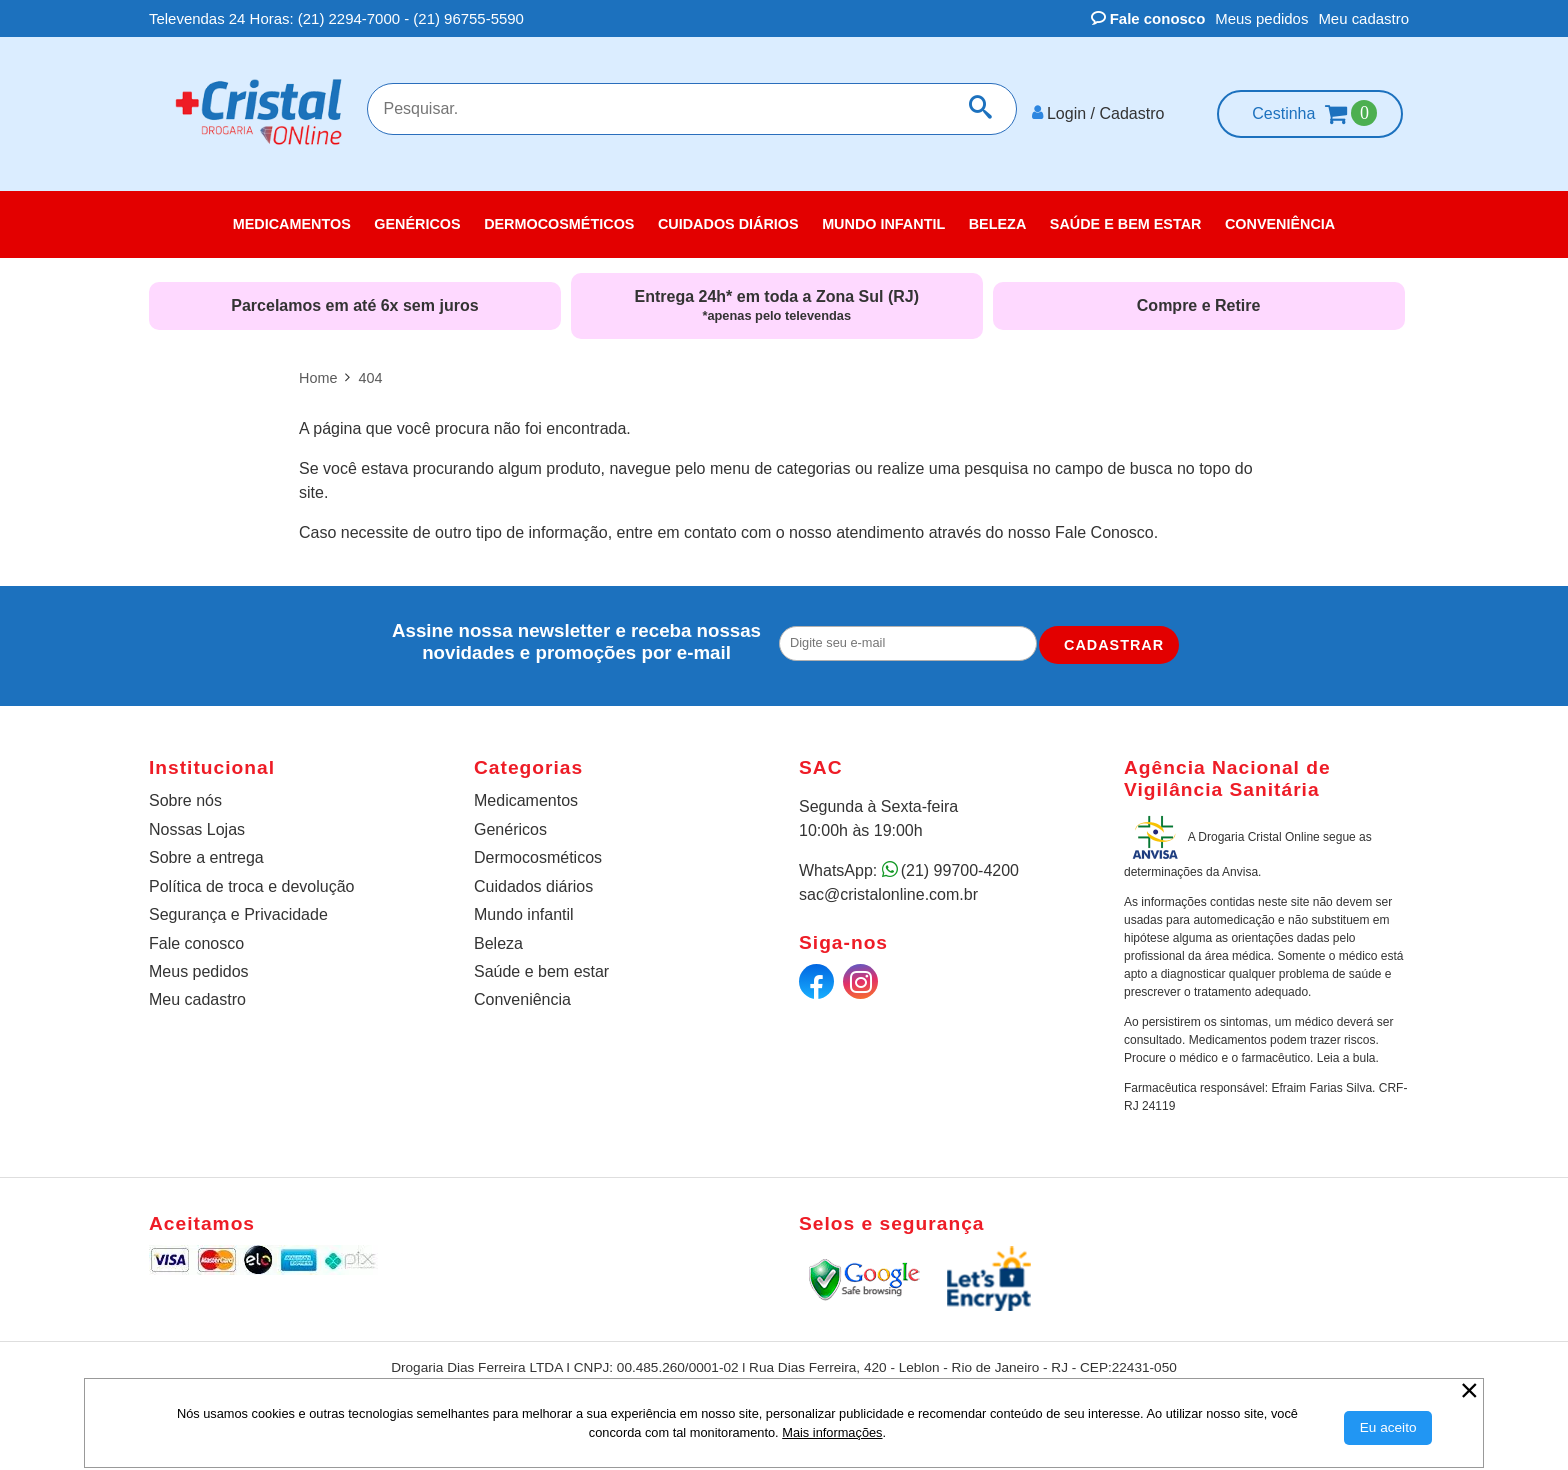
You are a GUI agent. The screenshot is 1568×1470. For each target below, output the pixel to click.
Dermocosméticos (538, 857)
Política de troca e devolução (251, 885)
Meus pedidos (1261, 18)
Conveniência (522, 999)
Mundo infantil (524, 914)
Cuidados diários (533, 885)
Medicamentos (526, 799)
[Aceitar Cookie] (1388, 1428)
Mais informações (832, 1432)
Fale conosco (1148, 18)
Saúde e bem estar (541, 971)
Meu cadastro (1363, 18)
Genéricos (510, 829)
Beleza (498, 942)
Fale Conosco (1104, 532)
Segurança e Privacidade (238, 914)
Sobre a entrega (206, 857)
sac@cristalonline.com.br (888, 893)
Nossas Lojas (197, 829)
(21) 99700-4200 (960, 869)
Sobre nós (185, 799)
